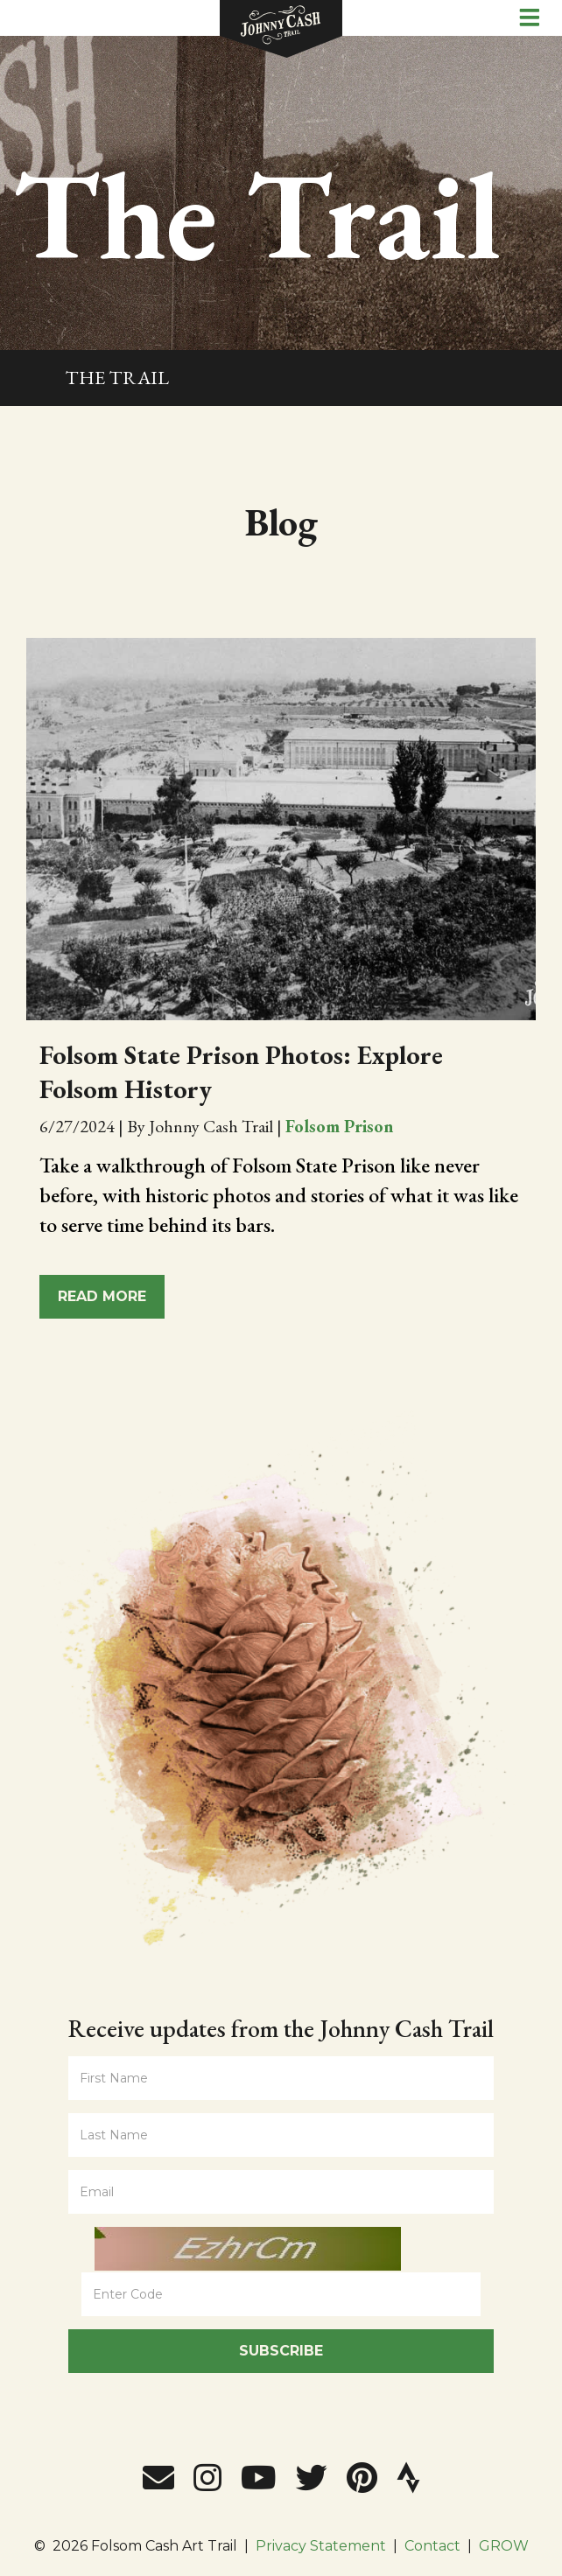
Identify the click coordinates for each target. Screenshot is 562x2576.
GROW (504, 2546)
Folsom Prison (339, 1126)
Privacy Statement (321, 2546)
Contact (432, 2546)
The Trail (117, 377)
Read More (102, 1296)
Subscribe (281, 2350)
